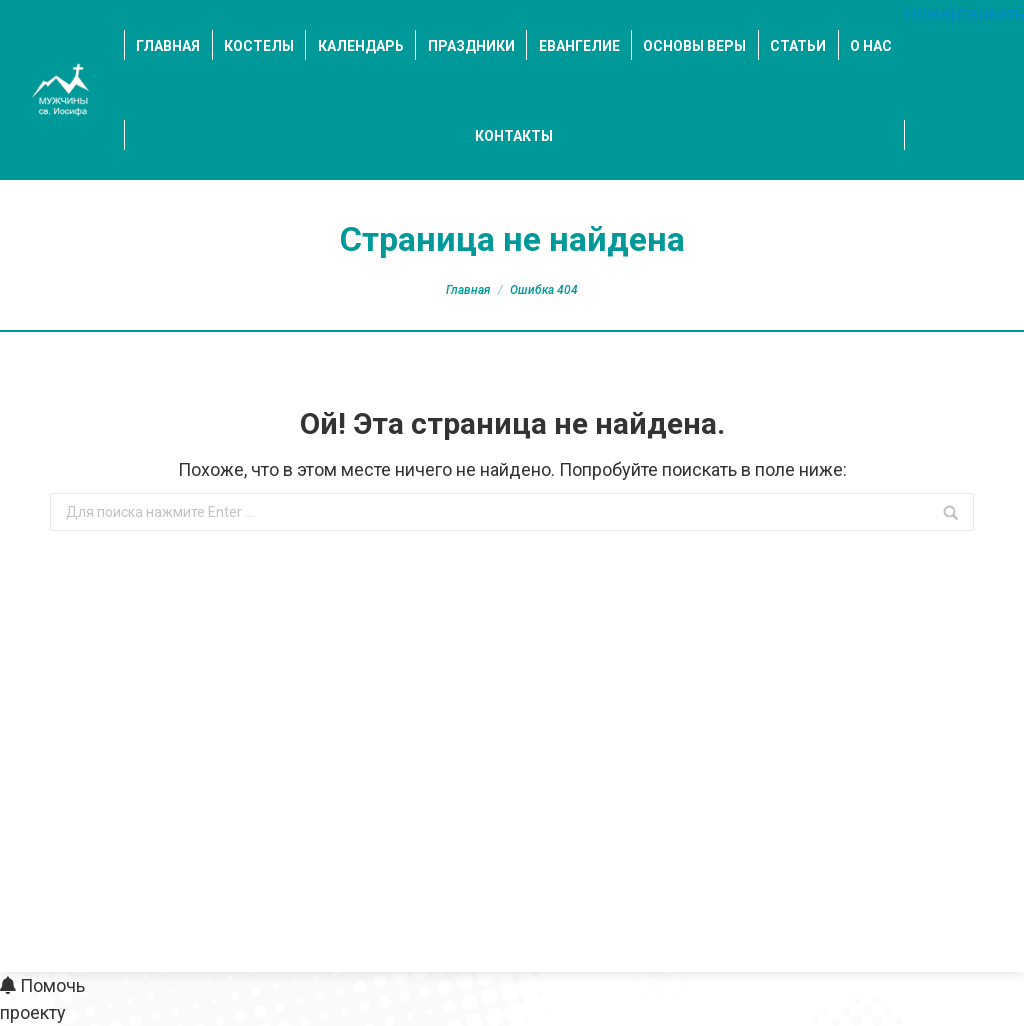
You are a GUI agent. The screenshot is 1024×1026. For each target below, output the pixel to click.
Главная (468, 290)
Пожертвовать (964, 13)
